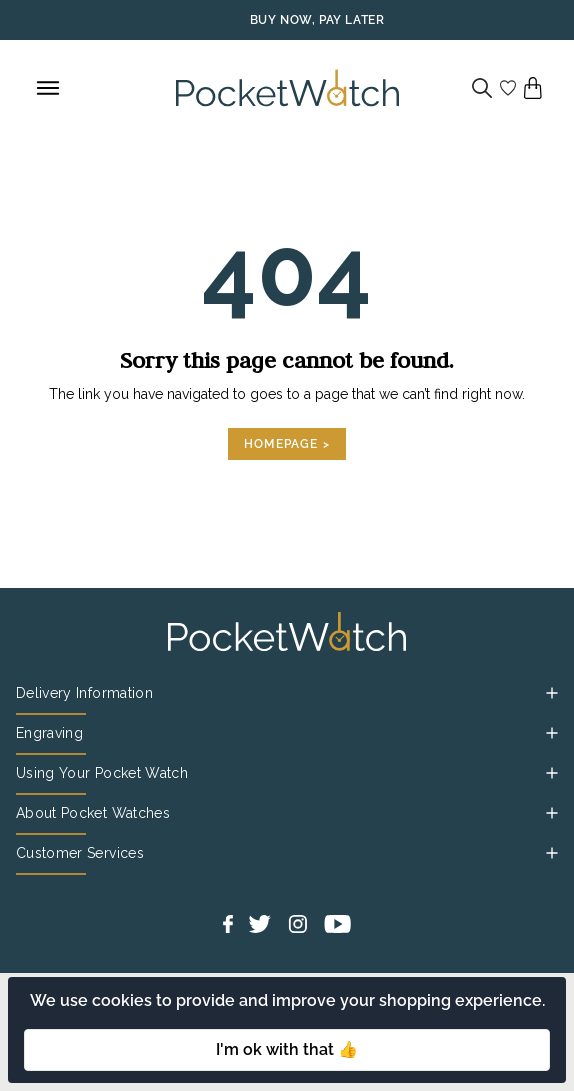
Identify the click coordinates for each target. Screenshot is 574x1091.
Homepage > (287, 444)
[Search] (482, 88)
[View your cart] (533, 88)
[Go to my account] (508, 88)
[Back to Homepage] (287, 88)
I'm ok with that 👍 (287, 1049)
